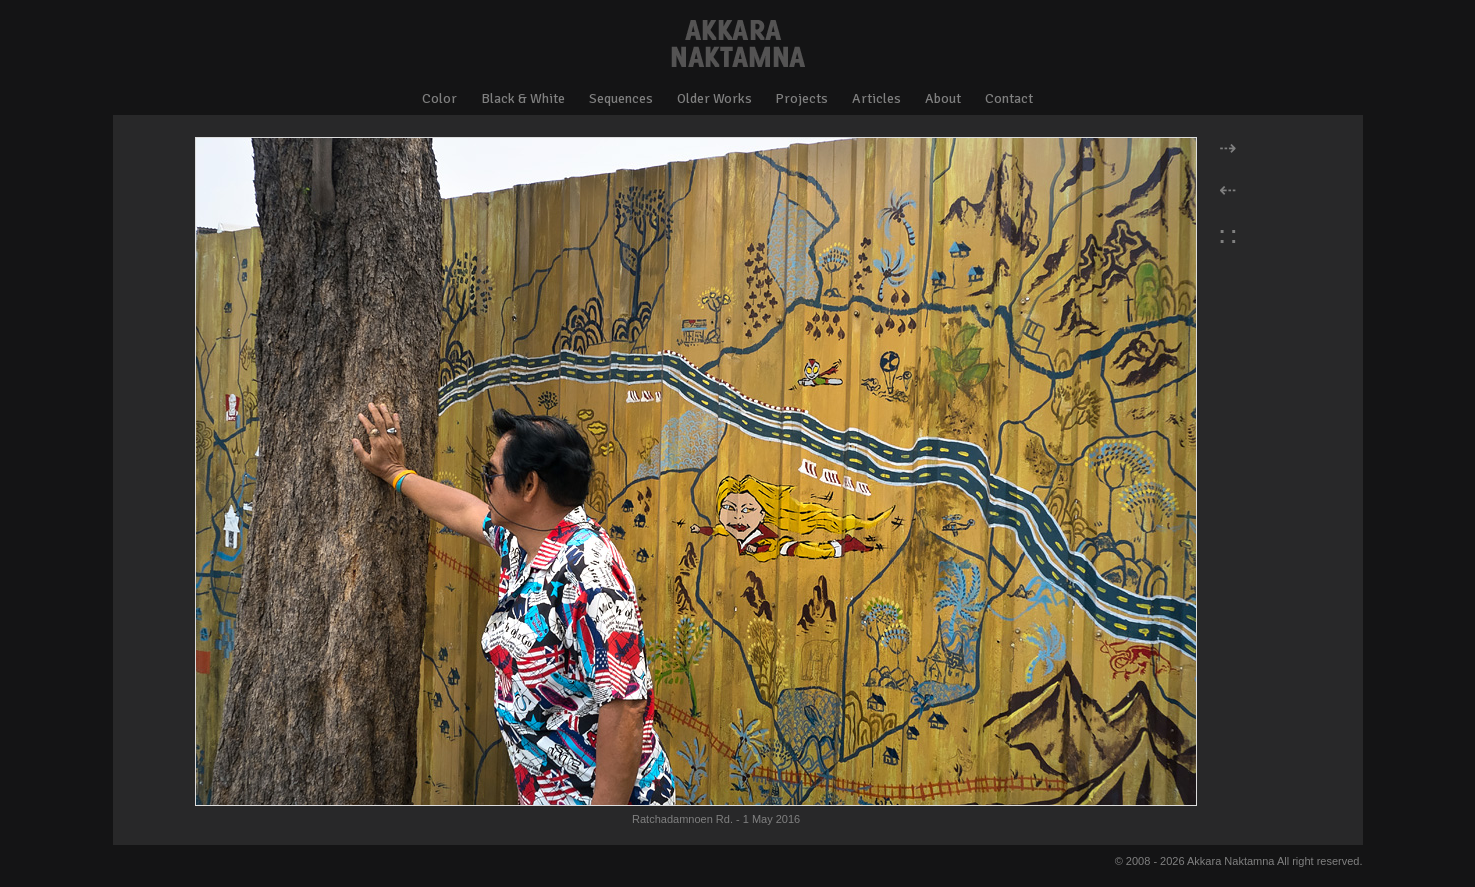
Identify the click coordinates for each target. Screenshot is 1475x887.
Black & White (523, 98)
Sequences (621, 98)
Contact (1009, 98)
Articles (876, 98)
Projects (801, 98)
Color (439, 98)
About (943, 98)
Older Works (714, 98)
